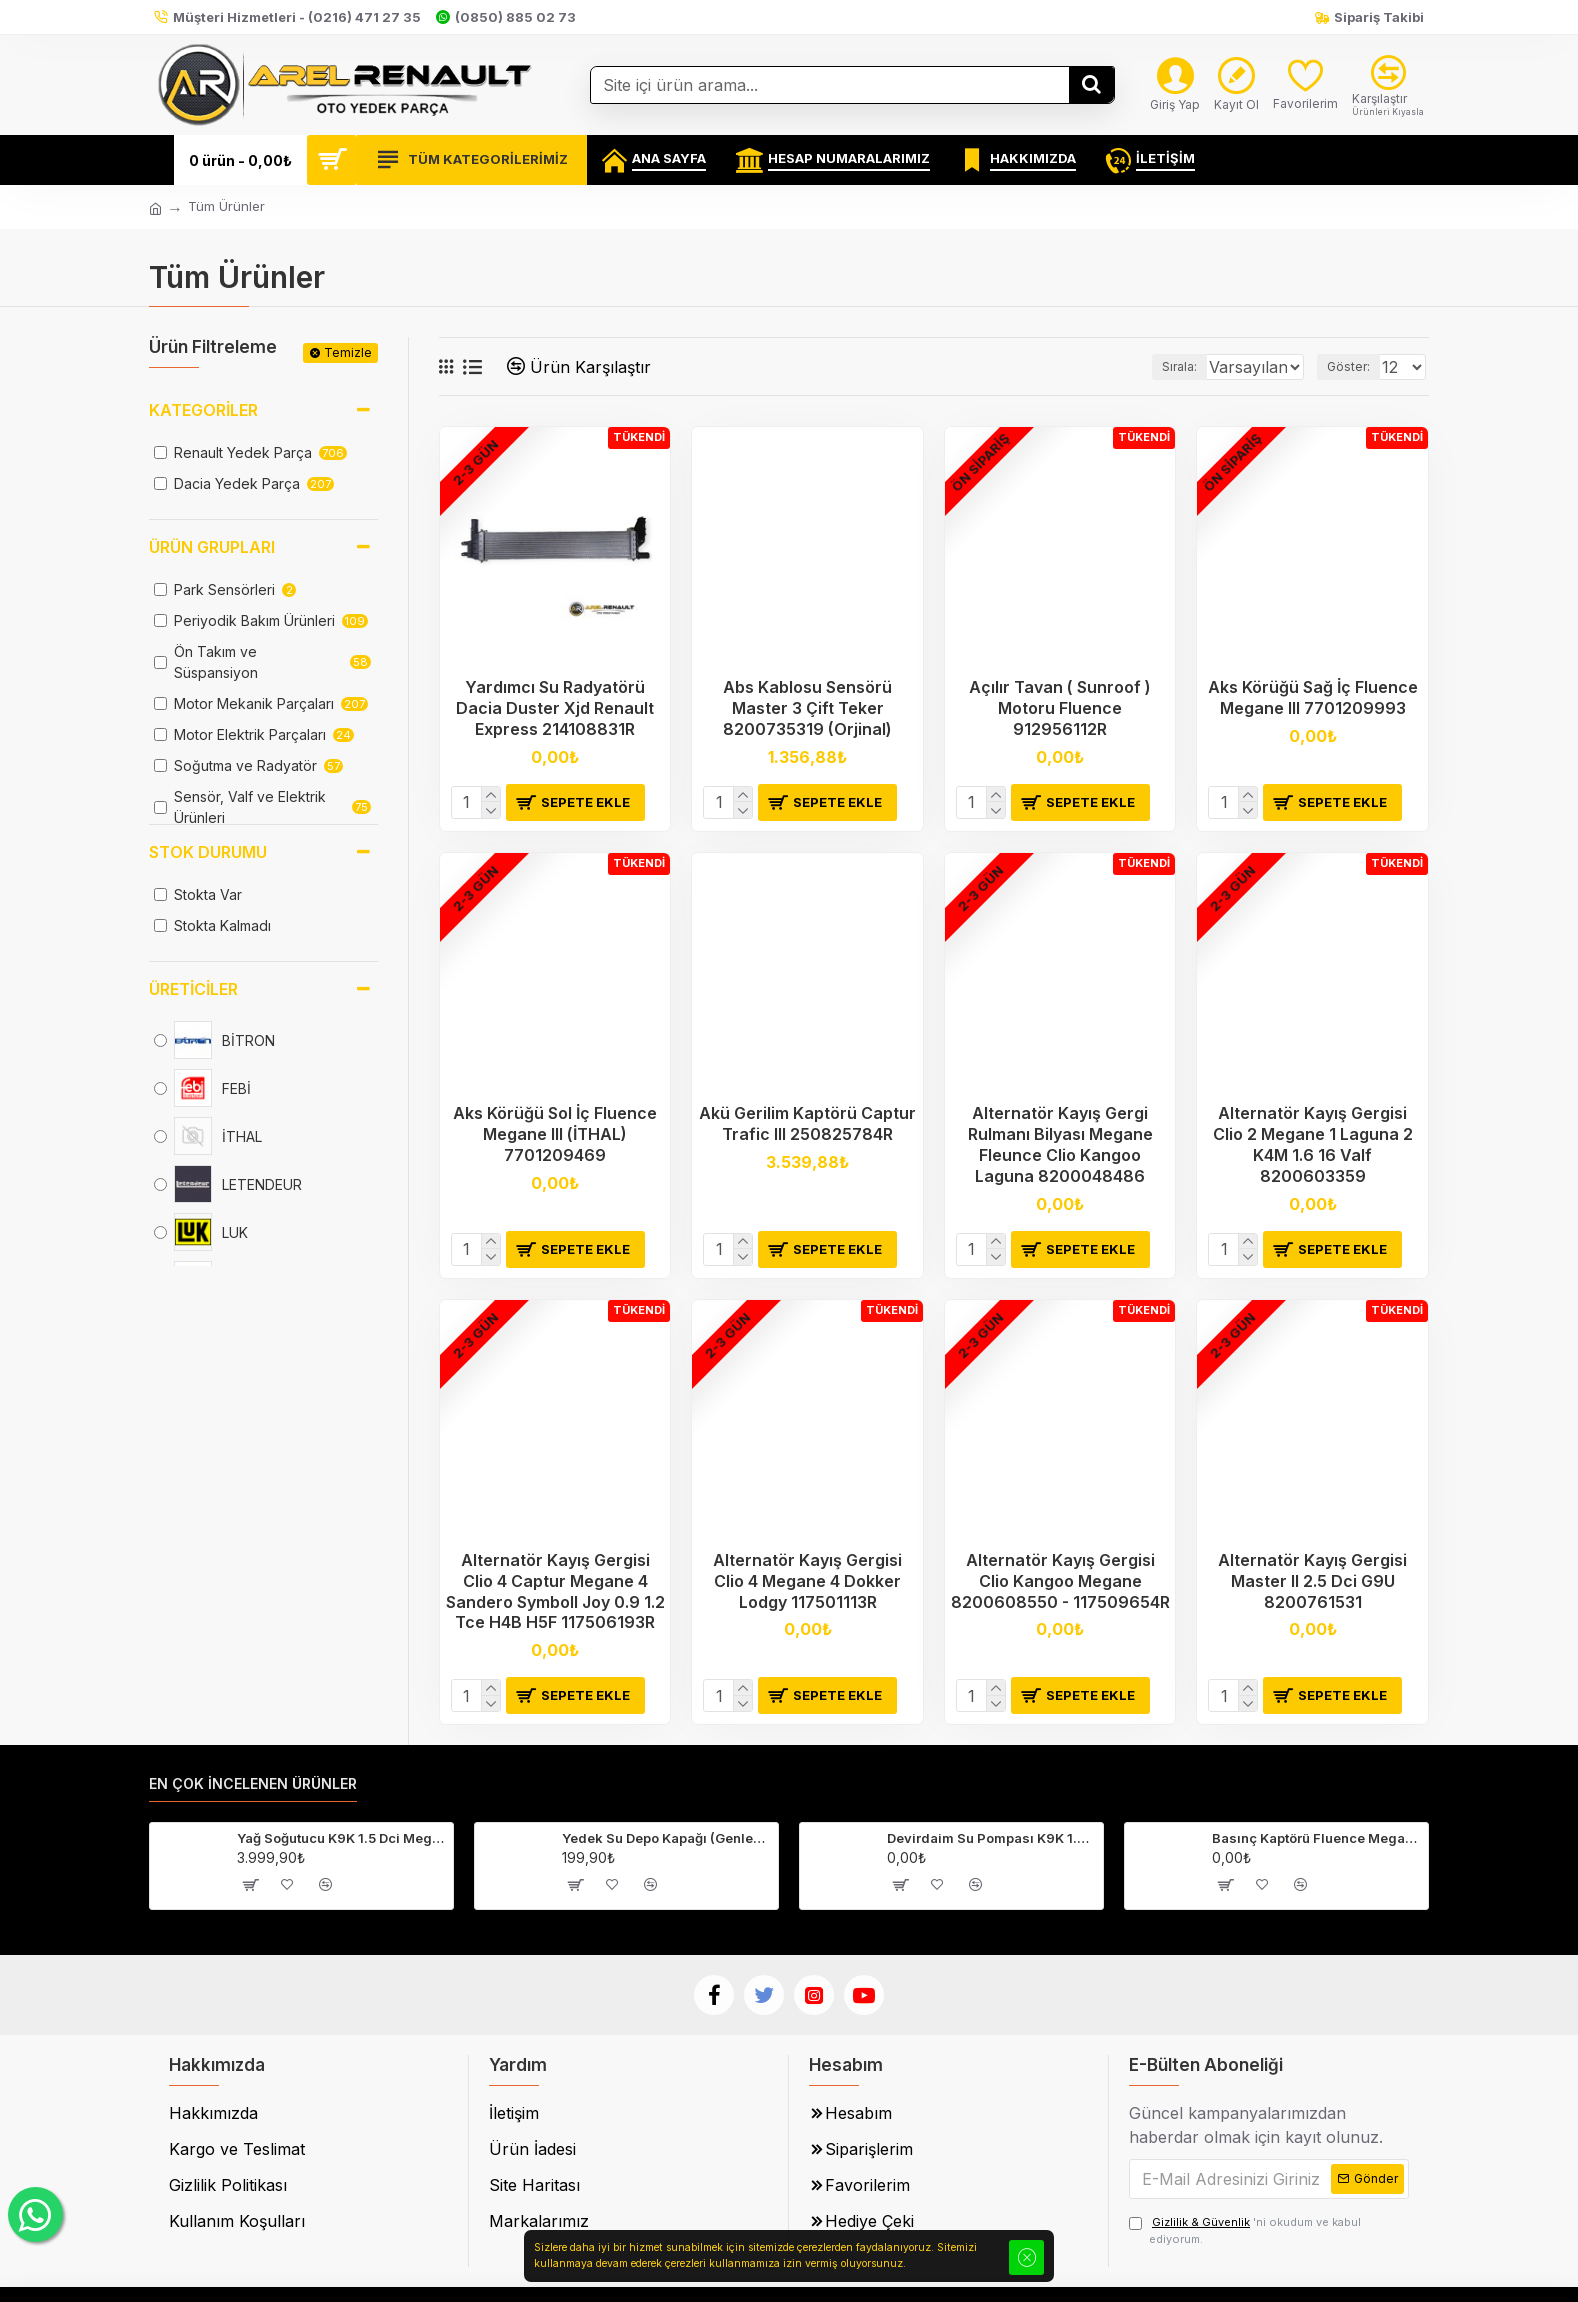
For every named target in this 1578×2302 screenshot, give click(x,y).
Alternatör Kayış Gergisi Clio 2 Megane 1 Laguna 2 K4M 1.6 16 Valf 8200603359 (1313, 1144)
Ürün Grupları (212, 547)
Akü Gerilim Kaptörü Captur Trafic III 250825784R (807, 1123)
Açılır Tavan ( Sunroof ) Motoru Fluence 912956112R (1060, 708)
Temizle (348, 352)
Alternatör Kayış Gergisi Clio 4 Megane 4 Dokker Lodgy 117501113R (807, 1581)
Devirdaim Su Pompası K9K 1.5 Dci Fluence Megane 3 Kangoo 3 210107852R (991, 1838)
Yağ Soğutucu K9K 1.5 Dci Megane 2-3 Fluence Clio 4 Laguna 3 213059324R (341, 1838)
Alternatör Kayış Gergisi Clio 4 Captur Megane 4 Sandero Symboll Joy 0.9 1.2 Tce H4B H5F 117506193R (555, 1591)
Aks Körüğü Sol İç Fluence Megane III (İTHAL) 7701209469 (555, 1134)
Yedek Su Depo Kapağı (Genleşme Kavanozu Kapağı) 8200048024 (666, 1838)
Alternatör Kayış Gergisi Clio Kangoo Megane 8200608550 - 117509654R (1060, 1581)
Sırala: (1148, 366)
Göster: (1354, 366)
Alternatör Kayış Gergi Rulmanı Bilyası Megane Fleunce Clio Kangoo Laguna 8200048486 (1060, 1144)
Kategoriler (203, 410)
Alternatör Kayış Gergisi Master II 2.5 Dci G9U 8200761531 (1312, 1581)
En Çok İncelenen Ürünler (253, 1783)
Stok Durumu (208, 852)
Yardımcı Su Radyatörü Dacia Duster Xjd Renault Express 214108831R (555, 708)
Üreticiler (193, 989)
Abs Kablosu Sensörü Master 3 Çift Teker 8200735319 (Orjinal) (807, 708)
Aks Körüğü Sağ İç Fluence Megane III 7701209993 (1313, 697)
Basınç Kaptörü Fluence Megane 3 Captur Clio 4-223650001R (1316, 1838)
